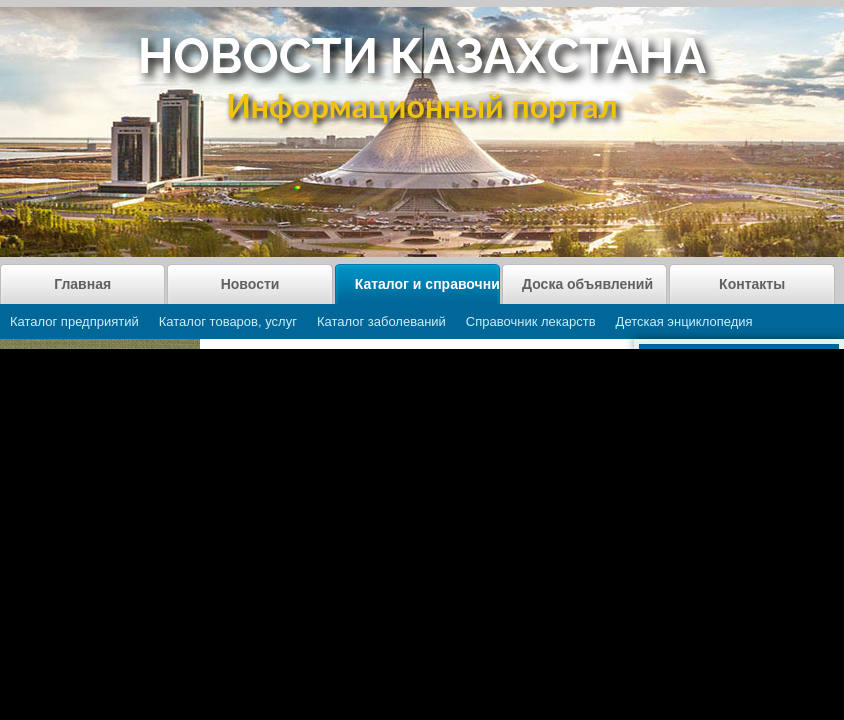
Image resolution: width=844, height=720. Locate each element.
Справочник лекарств (531, 321)
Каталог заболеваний (381, 321)
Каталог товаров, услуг (228, 321)
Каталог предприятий (74, 321)
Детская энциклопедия (684, 321)
